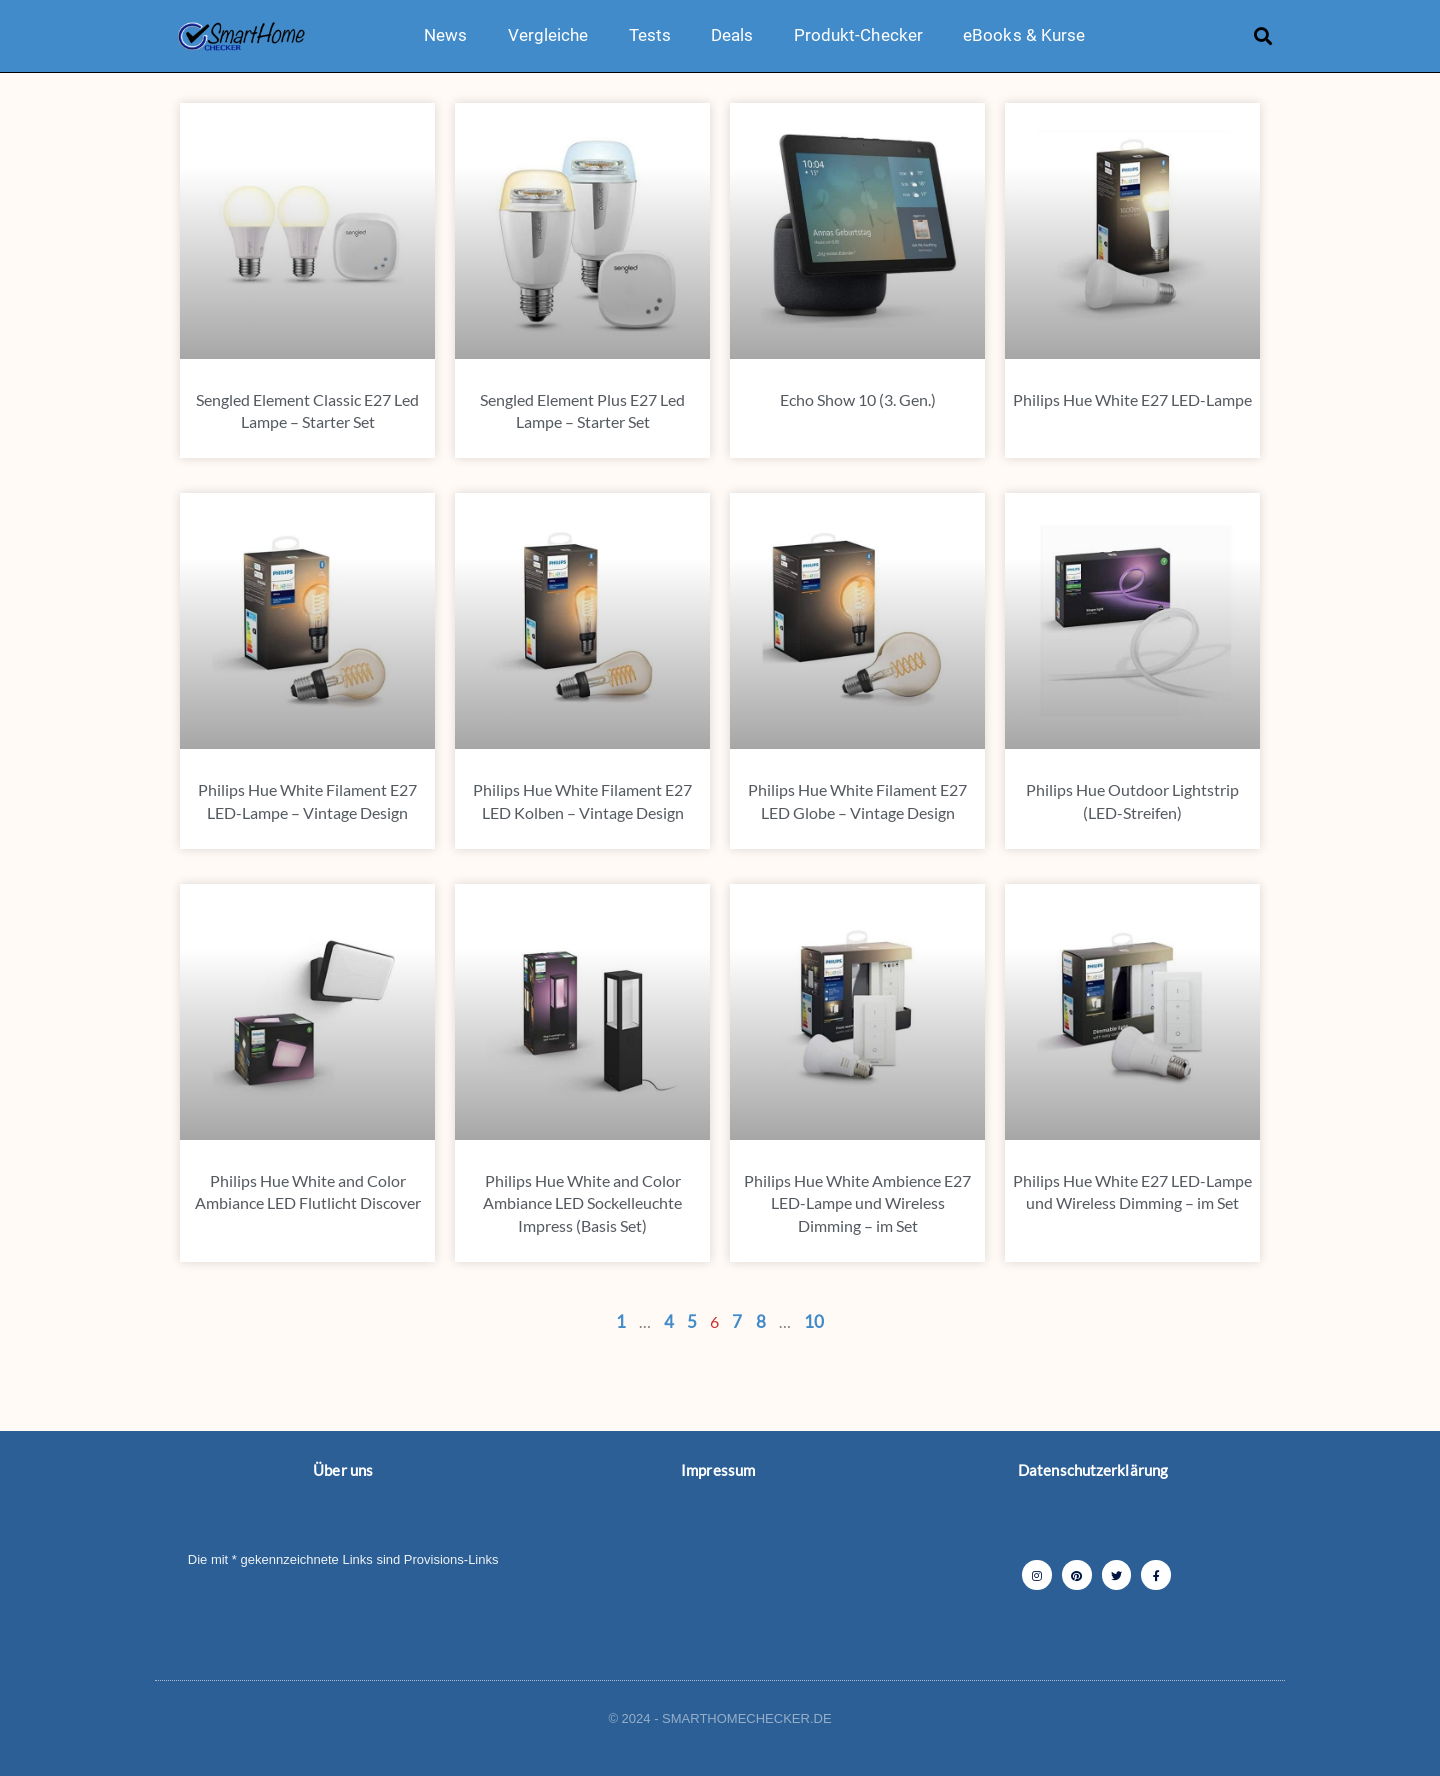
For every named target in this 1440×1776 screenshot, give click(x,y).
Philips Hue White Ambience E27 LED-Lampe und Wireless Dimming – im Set (857, 1203)
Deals (732, 35)
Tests (650, 35)
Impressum (718, 1470)
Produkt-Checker (859, 35)
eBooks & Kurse (1024, 35)
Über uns (343, 1470)
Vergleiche (548, 35)
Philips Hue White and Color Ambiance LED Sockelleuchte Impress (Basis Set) (582, 1203)
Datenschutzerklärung (1093, 1470)
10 (814, 1321)
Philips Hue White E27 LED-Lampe (1132, 399)
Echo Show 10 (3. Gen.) (858, 399)
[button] (1263, 35)
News (445, 35)
